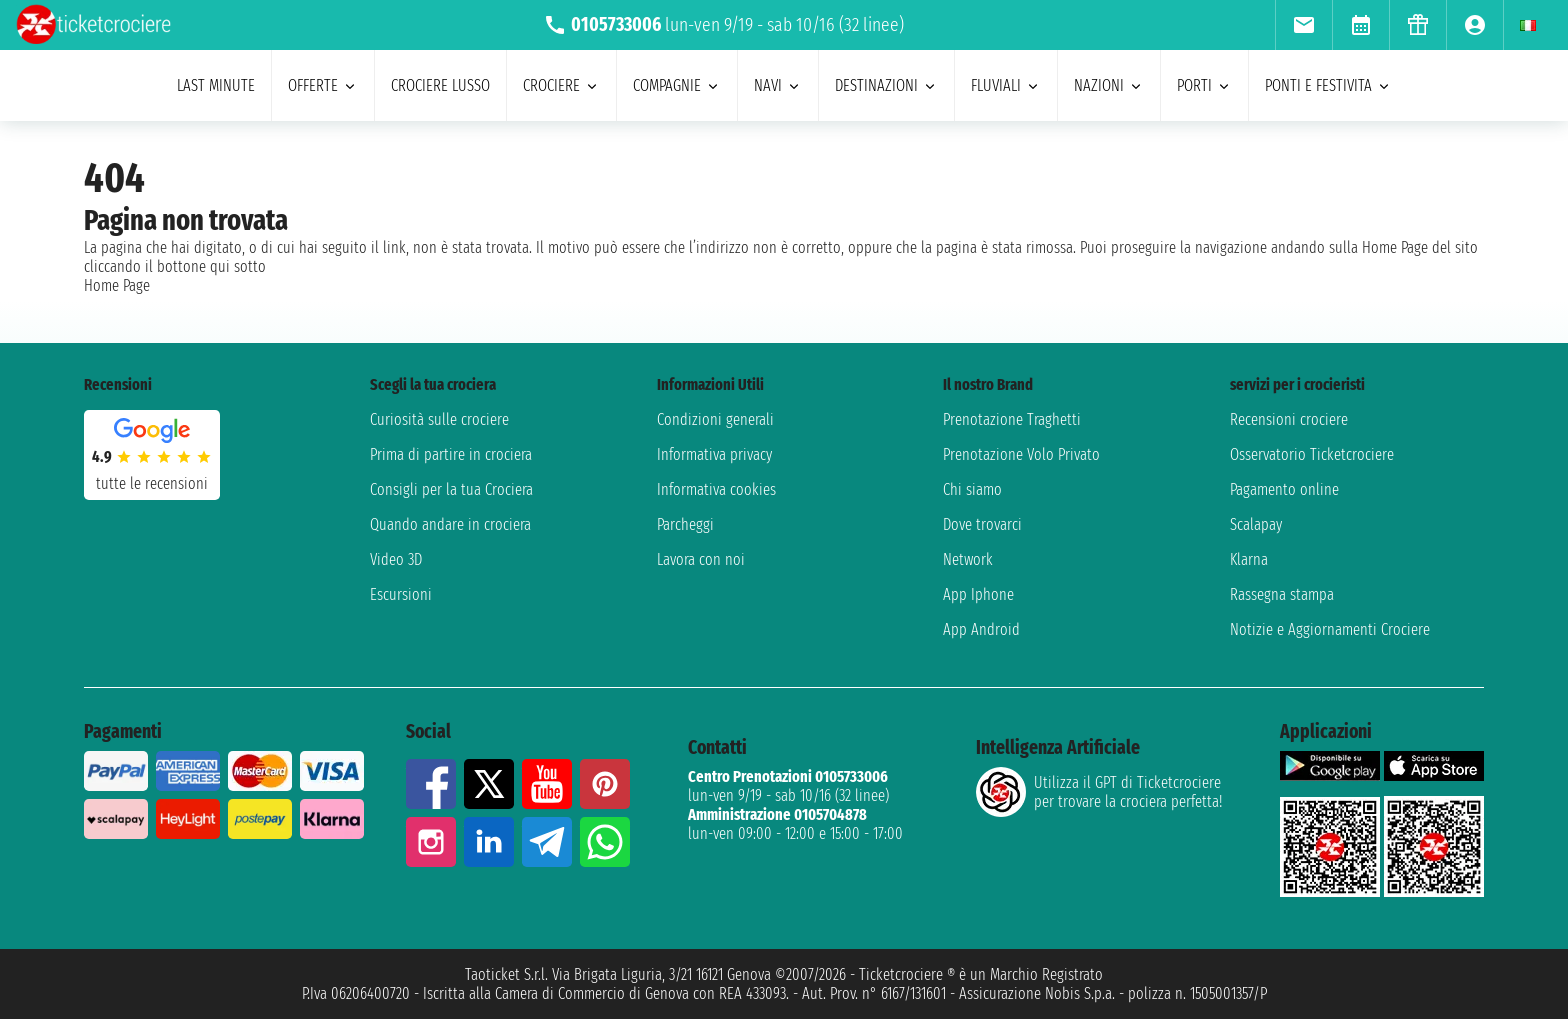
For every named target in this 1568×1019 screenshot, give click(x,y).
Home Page (117, 285)
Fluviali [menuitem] (1006, 85)
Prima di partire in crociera (451, 454)
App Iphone (978, 594)
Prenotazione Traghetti (1012, 419)
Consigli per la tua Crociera (451, 489)
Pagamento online (1284, 489)
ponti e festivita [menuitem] (1328, 85)
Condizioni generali (715, 419)
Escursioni (401, 594)
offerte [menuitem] (323, 85)
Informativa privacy (714, 454)
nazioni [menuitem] (1109, 85)
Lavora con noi (701, 559)
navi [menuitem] (778, 85)
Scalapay (1256, 524)
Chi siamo (972, 489)
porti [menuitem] (1204, 85)
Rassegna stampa (1282, 594)
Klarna (1249, 559)
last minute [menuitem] (216, 85)
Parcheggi (685, 524)
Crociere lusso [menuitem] (440, 85)
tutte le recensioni (152, 483)
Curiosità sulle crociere (439, 419)
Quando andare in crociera (450, 524)
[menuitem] (1303, 25)
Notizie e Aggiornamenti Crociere (1330, 629)
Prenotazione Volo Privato (1021, 454)
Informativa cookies (716, 489)
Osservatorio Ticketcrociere (1312, 454)
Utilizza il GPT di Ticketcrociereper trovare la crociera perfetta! (1099, 792)
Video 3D (396, 559)
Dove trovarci (982, 524)
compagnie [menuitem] (677, 85)
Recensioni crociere (1289, 419)
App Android (981, 629)
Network (968, 559)
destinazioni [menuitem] (886, 85)
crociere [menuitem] (561, 85)
